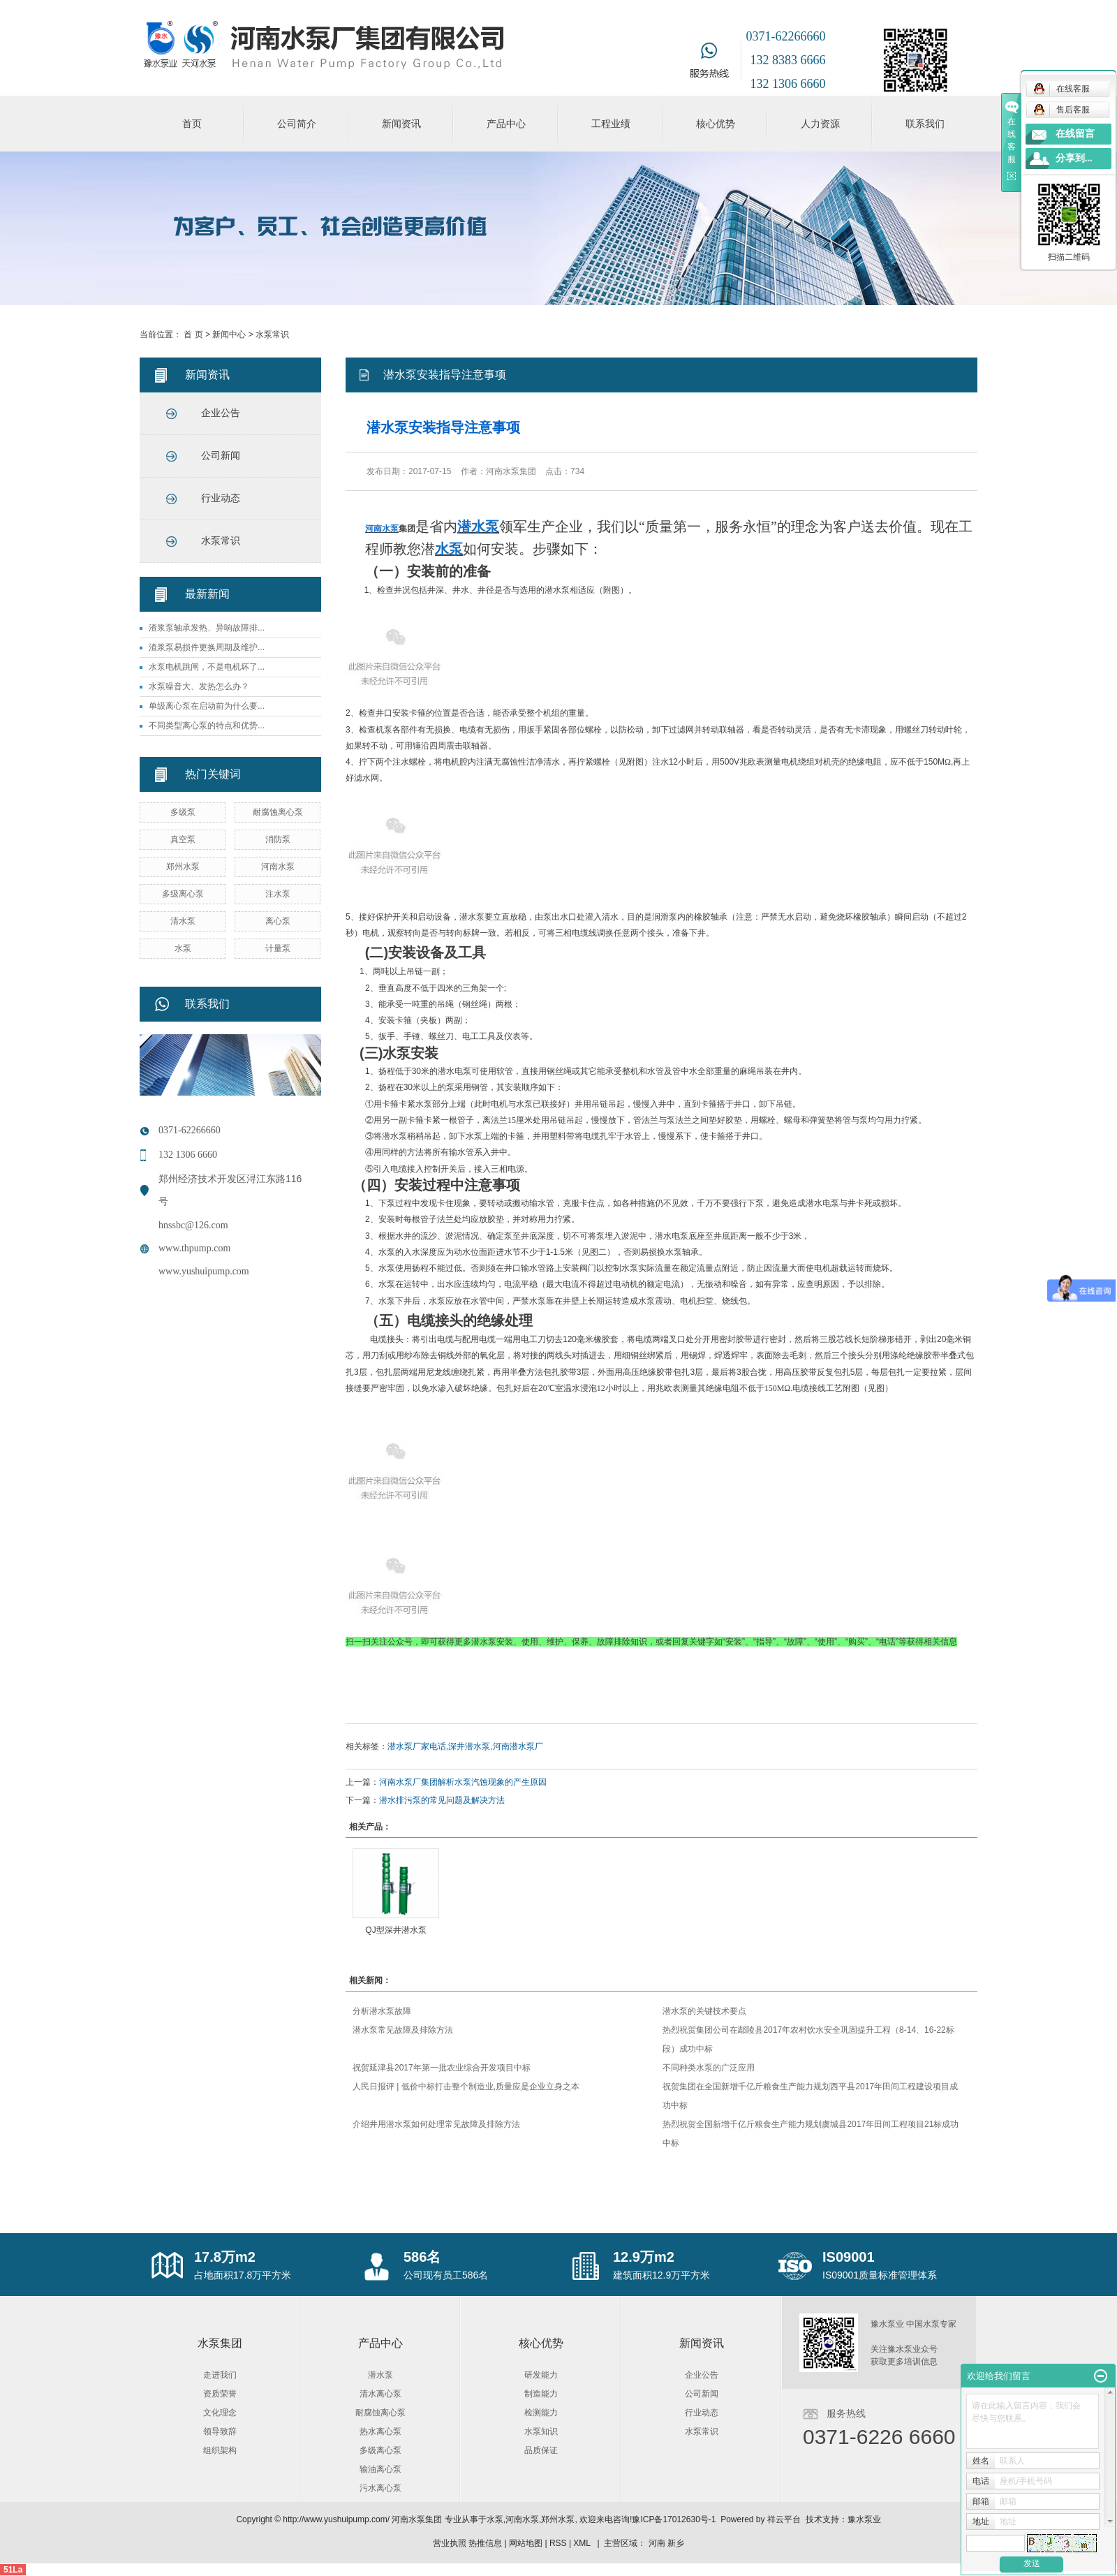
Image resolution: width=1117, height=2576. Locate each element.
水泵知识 (541, 2431)
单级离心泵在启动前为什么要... (207, 706)
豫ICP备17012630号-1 (674, 2519)
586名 (422, 2257)
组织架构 (220, 2450)
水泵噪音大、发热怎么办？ (199, 686)
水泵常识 (272, 334)
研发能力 (541, 2375)
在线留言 (1075, 133)
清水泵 (182, 921)
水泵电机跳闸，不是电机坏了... (207, 667)
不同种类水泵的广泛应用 (709, 2068)
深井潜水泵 (469, 1746)
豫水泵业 (864, 2519)
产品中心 (506, 123)
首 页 (193, 334)
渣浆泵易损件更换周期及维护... (207, 647)
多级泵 (182, 812)
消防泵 (277, 839)
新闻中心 (229, 334)
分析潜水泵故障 (382, 2011)
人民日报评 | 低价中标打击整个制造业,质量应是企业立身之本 (466, 2086)
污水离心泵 (380, 2488)
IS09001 (848, 2257)
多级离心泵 (183, 894)
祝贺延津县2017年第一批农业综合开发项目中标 (442, 2068)
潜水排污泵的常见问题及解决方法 (442, 1800)
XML (581, 2543)
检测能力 (541, 2412)
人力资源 (820, 123)
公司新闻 (220, 455)
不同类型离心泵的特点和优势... (207, 725)
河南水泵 (278, 866)
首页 (192, 123)
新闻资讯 (401, 123)
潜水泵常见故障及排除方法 (403, 2030)
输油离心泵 (380, 2469)
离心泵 (277, 921)
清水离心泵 (380, 2394)
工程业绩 (610, 123)
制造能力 (541, 2394)
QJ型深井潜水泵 (395, 1930)
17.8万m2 (225, 2257)
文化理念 (220, 2412)
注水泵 (277, 894)
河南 (657, 2543)
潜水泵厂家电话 (416, 1746)
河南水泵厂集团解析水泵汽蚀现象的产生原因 (463, 1782)
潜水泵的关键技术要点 (704, 2011)
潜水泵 (380, 2375)
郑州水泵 (183, 866)
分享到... (1074, 158)
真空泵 (182, 839)
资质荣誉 (220, 2394)
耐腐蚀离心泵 (278, 812)
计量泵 (277, 948)
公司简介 (296, 123)
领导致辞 (220, 2431)
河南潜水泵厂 (518, 1746)
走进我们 (220, 2375)
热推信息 (485, 2543)
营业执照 (449, 2543)
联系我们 (925, 123)
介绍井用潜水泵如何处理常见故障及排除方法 (436, 2124)
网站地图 (525, 2543)
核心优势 (715, 123)
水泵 (183, 948)
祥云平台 (784, 2519)
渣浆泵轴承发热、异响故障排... (207, 628)
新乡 (675, 2543)
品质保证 (541, 2450)
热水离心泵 (380, 2431)
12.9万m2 (643, 2257)
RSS (558, 2543)
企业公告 (220, 413)
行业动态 (220, 498)
